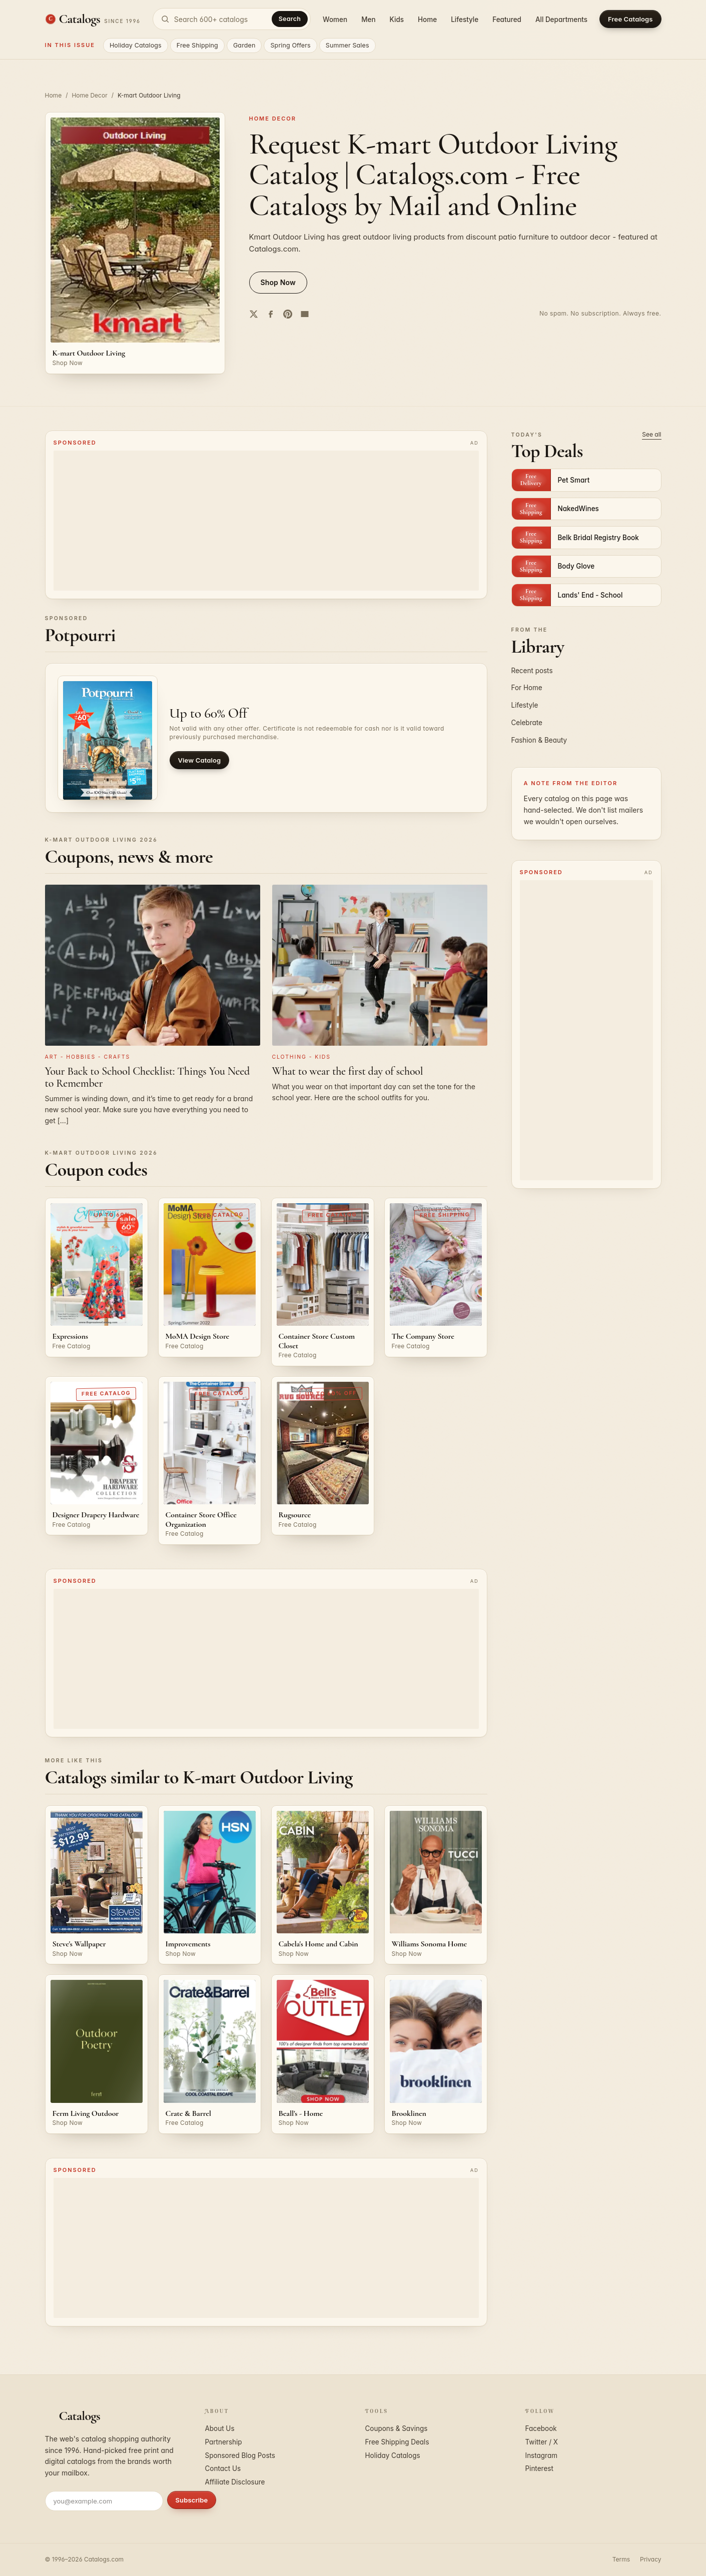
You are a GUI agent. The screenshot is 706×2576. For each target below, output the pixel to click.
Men (368, 20)
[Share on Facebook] (270, 314)
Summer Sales (347, 45)
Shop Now (278, 282)
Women (335, 20)
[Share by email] (304, 314)
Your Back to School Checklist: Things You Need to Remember (147, 1077)
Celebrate (526, 723)
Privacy (650, 2559)
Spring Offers (290, 45)
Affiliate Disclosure (235, 2482)
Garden (244, 45)
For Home (526, 688)
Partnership (223, 2442)
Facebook (541, 2428)
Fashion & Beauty (539, 740)
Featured (506, 20)
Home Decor (89, 95)
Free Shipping (197, 45)
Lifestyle (464, 20)
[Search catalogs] (232, 19)
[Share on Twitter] (253, 314)
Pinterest (539, 2468)
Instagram (541, 2455)
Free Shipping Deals (397, 2442)
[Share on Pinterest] (287, 314)
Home (427, 20)
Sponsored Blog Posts (240, 2455)
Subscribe (192, 2500)
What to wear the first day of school (347, 1071)
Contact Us (223, 2468)
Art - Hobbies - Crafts (88, 1057)
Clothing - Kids (301, 1057)
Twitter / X (541, 2442)
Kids (397, 20)
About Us (220, 2428)
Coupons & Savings (396, 2428)
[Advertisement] (266, 521)
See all (651, 434)
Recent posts (532, 671)
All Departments (561, 20)
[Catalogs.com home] (93, 19)
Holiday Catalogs (136, 45)
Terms (621, 2559)
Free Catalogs (630, 19)
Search (290, 19)
